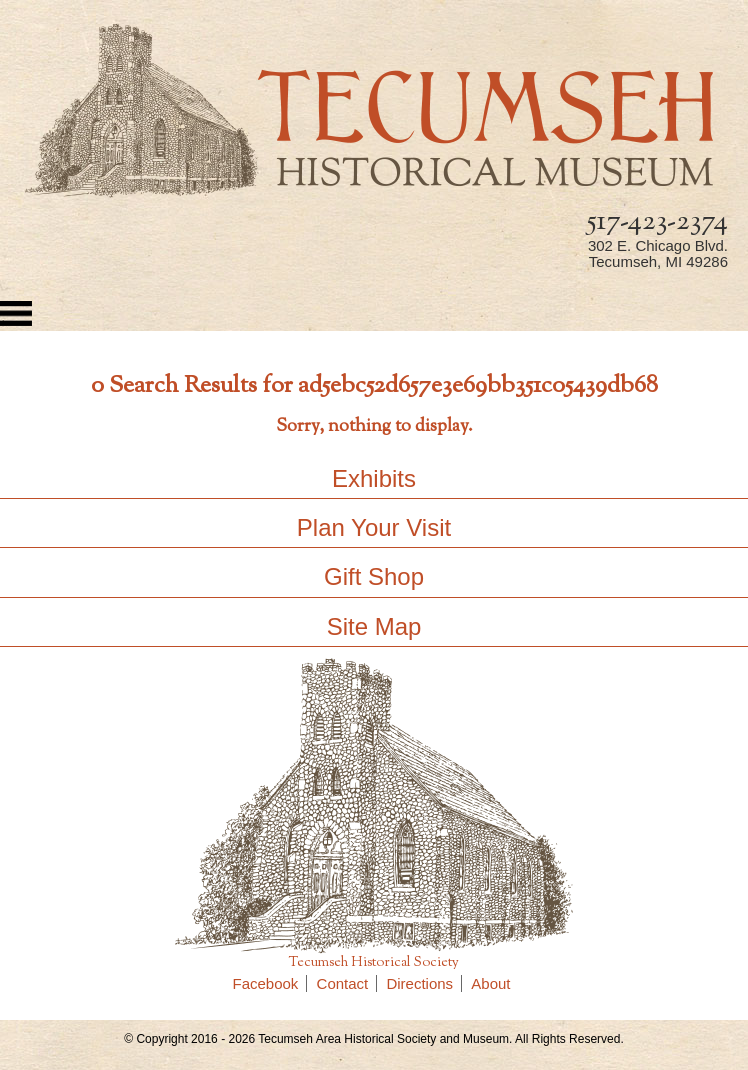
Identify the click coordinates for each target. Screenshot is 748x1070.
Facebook (270, 983)
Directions (424, 983)
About (490, 983)
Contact (347, 983)
